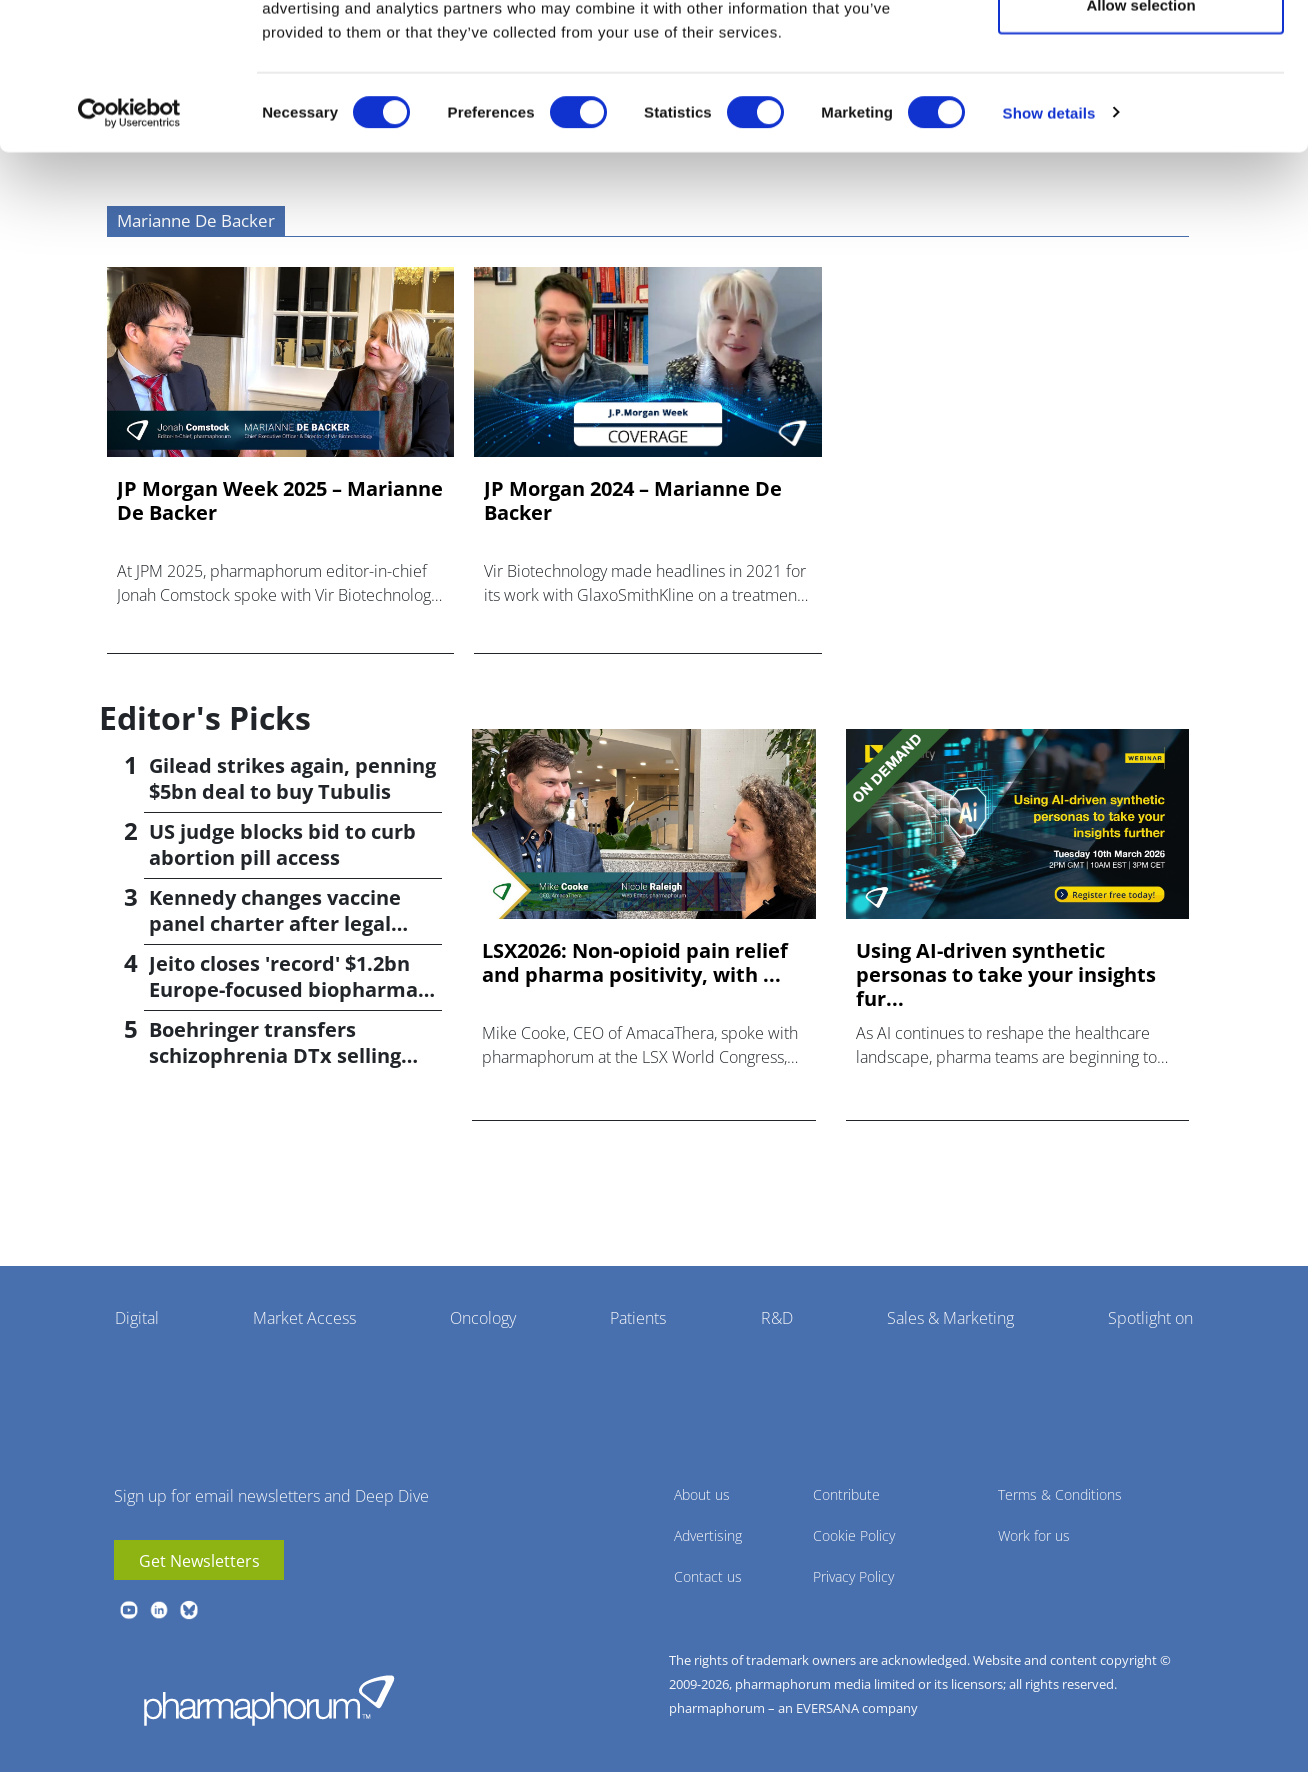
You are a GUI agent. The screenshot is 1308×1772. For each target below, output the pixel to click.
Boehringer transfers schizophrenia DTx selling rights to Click (275, 1055)
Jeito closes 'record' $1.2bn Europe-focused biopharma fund (283, 989)
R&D (777, 1318)
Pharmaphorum (269, 1700)
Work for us (1034, 1535)
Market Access (304, 1318)
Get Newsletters (199, 1561)
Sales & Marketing (950, 1318)
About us (702, 1494)
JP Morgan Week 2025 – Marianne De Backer (280, 501)
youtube (129, 1610)
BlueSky (189, 1610)
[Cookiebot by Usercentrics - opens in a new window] (129, 226)
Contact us (708, 1576)
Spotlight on (1150, 1318)
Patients (638, 1318)
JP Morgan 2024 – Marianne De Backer (633, 501)
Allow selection (1140, 118)
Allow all (1141, 52)
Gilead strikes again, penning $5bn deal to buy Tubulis (292, 778)
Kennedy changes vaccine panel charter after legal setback (275, 923)
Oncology (483, 1318)
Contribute (846, 1494)
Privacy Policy (853, 1576)
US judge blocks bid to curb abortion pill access (282, 844)
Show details (1049, 225)
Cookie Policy (854, 1535)
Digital (137, 1318)
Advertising (708, 1535)
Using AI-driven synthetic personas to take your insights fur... (1006, 975)
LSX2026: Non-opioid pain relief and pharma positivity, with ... (635, 963)
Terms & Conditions (1060, 1494)
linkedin (159, 1610)
